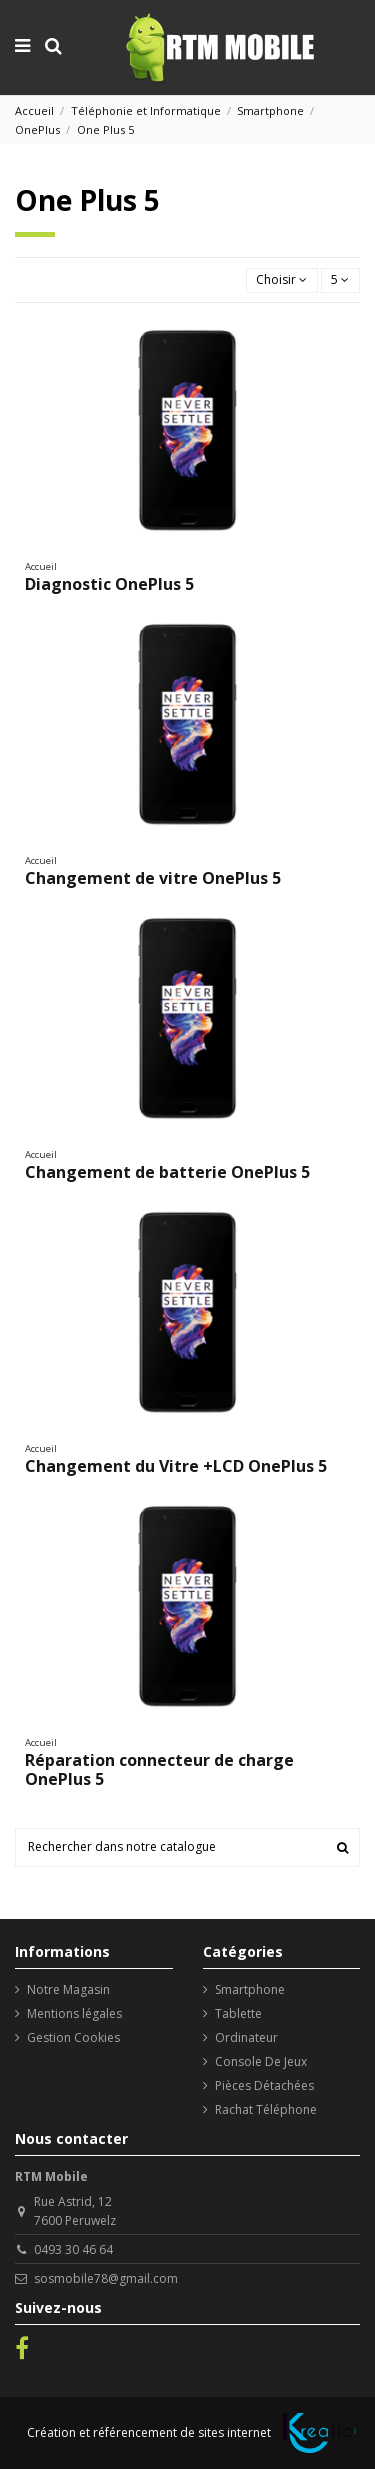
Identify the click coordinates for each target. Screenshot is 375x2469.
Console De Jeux (261, 2061)
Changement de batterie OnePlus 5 (167, 1172)
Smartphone (250, 1989)
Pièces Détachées (264, 2085)
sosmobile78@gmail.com (106, 2278)
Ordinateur (246, 2037)
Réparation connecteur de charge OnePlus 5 (159, 1769)
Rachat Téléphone (266, 2109)
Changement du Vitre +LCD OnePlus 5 (176, 1466)
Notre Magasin (68, 1989)
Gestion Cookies (73, 2037)
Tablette (238, 2013)
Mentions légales (74, 2013)
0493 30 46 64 (73, 2249)
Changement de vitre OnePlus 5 (153, 878)
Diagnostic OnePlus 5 (109, 584)
